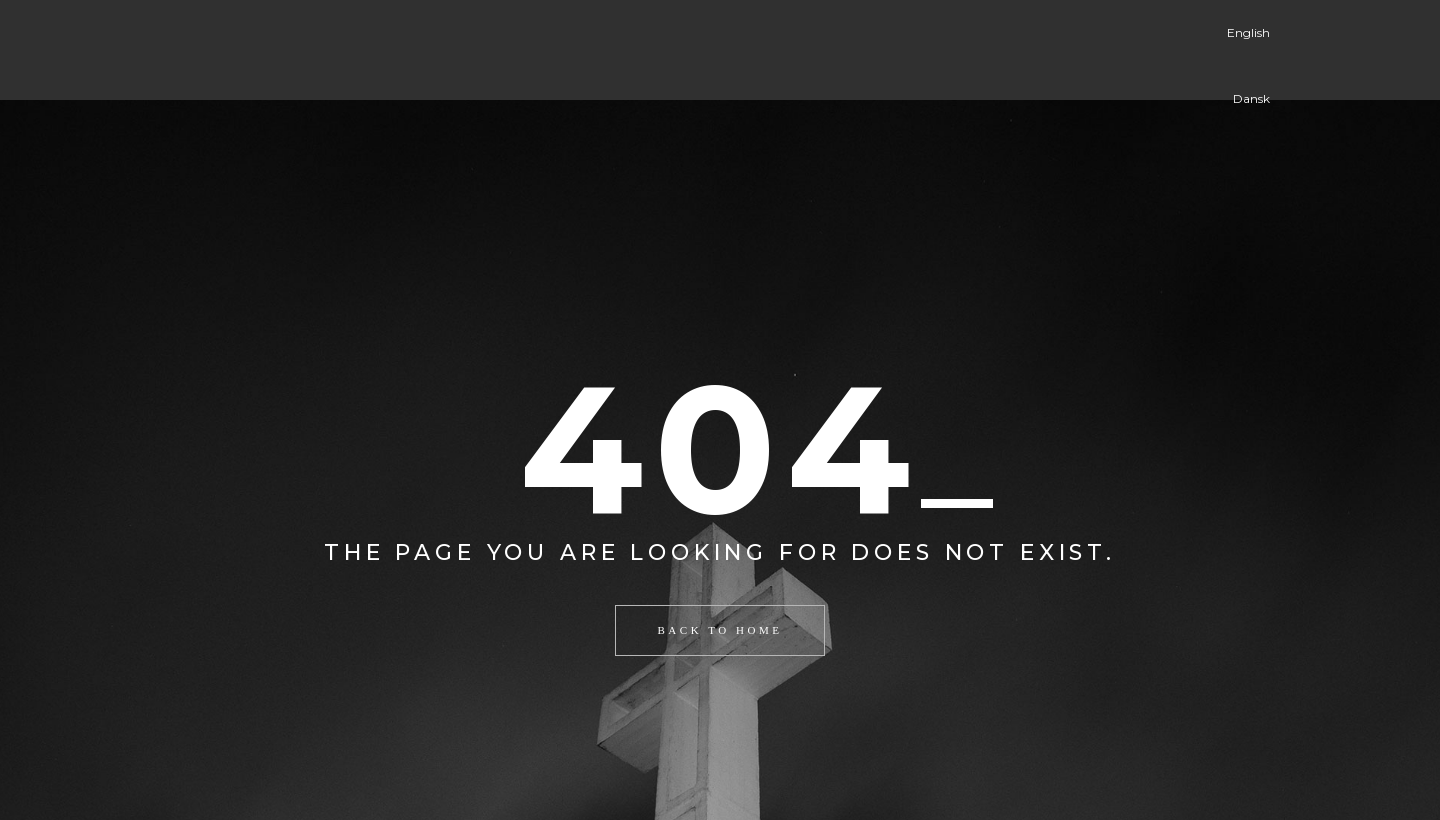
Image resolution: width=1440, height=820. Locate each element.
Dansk (1251, 98)
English (1248, 32)
